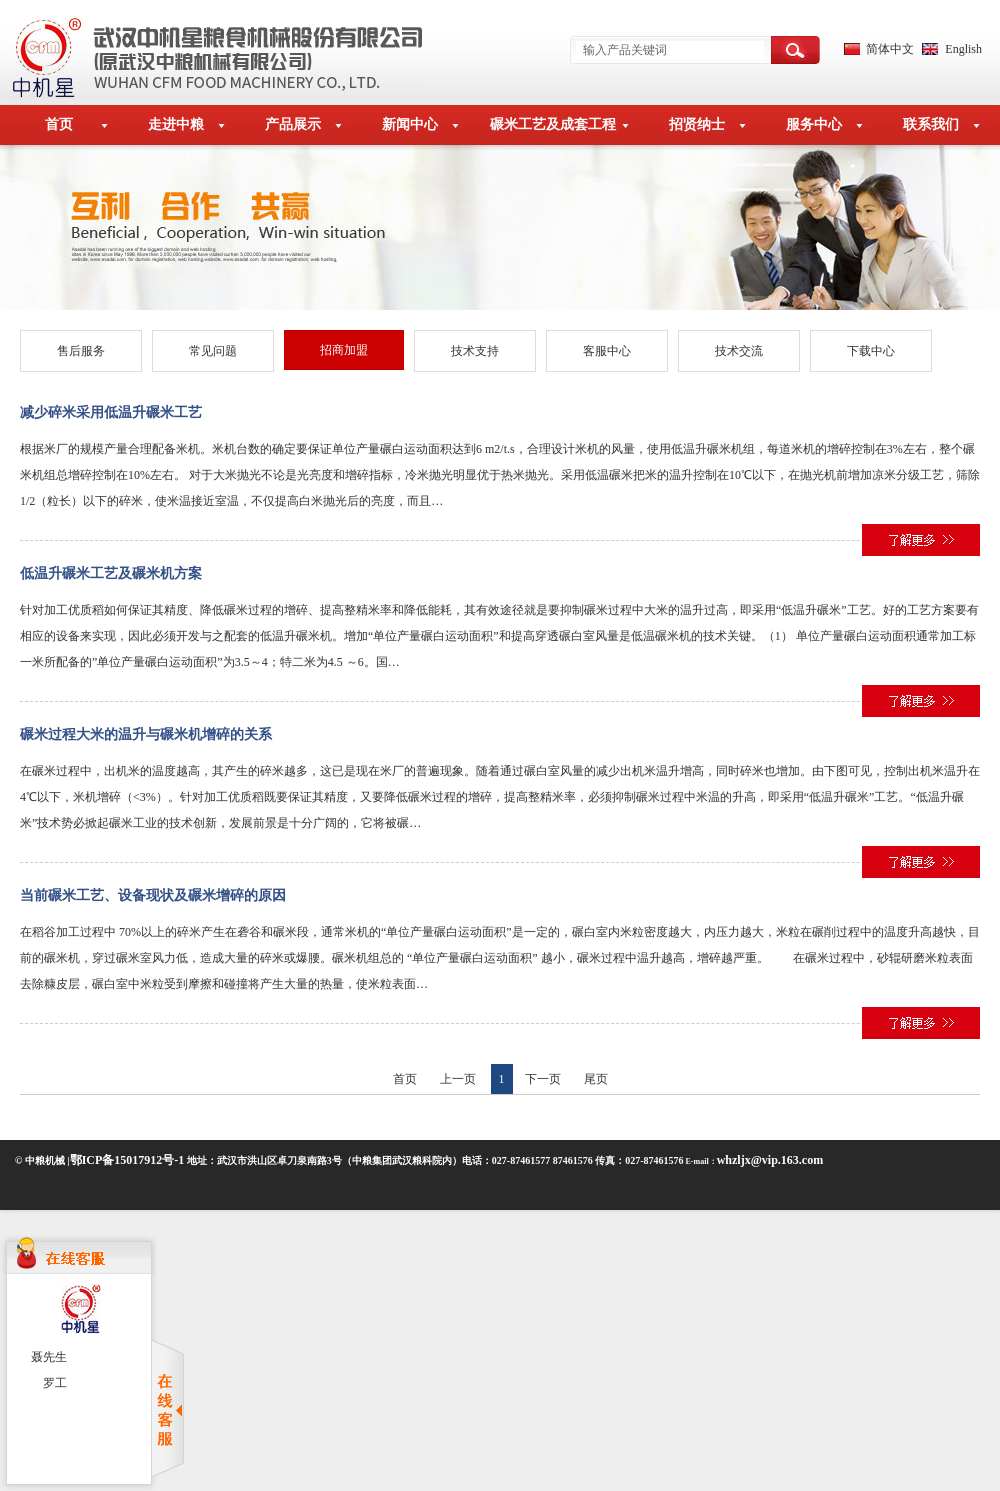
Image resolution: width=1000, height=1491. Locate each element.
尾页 (596, 1079)
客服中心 (607, 351)
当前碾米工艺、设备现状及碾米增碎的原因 (153, 895)
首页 (59, 124)
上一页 (458, 1079)
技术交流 (739, 351)
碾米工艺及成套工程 (553, 124)
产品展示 (293, 124)
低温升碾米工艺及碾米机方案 (111, 573)
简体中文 (890, 49)
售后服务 (81, 351)
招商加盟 (344, 350)
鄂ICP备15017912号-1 (127, 1160)
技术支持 (475, 351)
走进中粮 (176, 124)
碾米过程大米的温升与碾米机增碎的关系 (146, 734)
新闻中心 (410, 124)
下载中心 (871, 351)
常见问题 (213, 351)
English (963, 49)
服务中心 (814, 124)
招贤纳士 (697, 124)
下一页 (543, 1079)
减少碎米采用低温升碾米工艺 (111, 412)
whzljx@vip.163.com (770, 1160)
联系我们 (931, 124)
